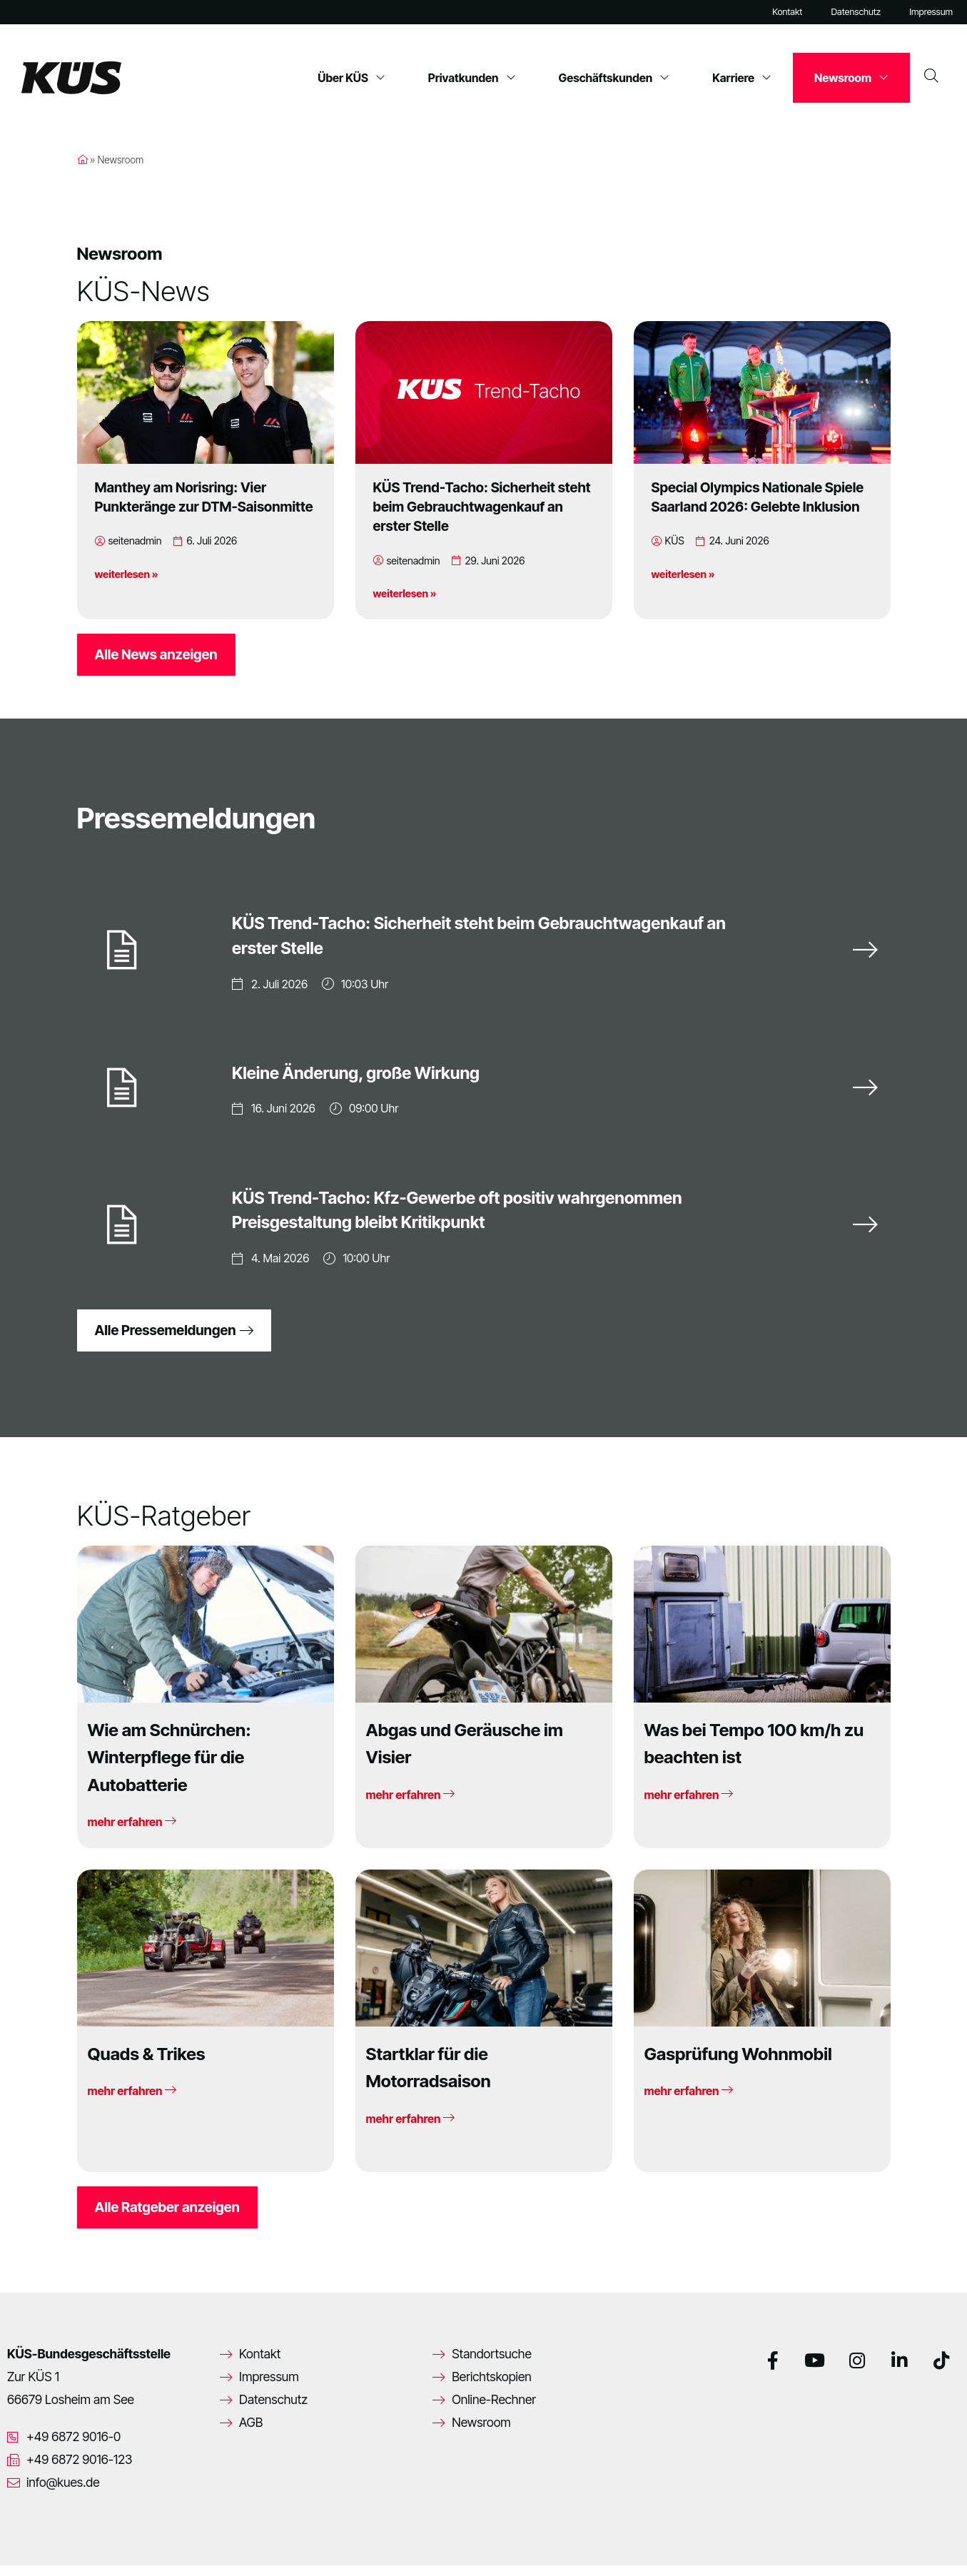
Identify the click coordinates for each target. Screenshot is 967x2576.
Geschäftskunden (614, 78)
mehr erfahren (132, 1832)
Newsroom (851, 78)
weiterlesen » (126, 574)
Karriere (741, 78)
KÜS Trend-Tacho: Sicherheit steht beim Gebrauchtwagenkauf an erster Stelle (482, 506)
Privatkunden (472, 78)
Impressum (931, 11)
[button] (31, 2544)
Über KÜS (351, 78)
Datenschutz (856, 11)
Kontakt (787, 11)
